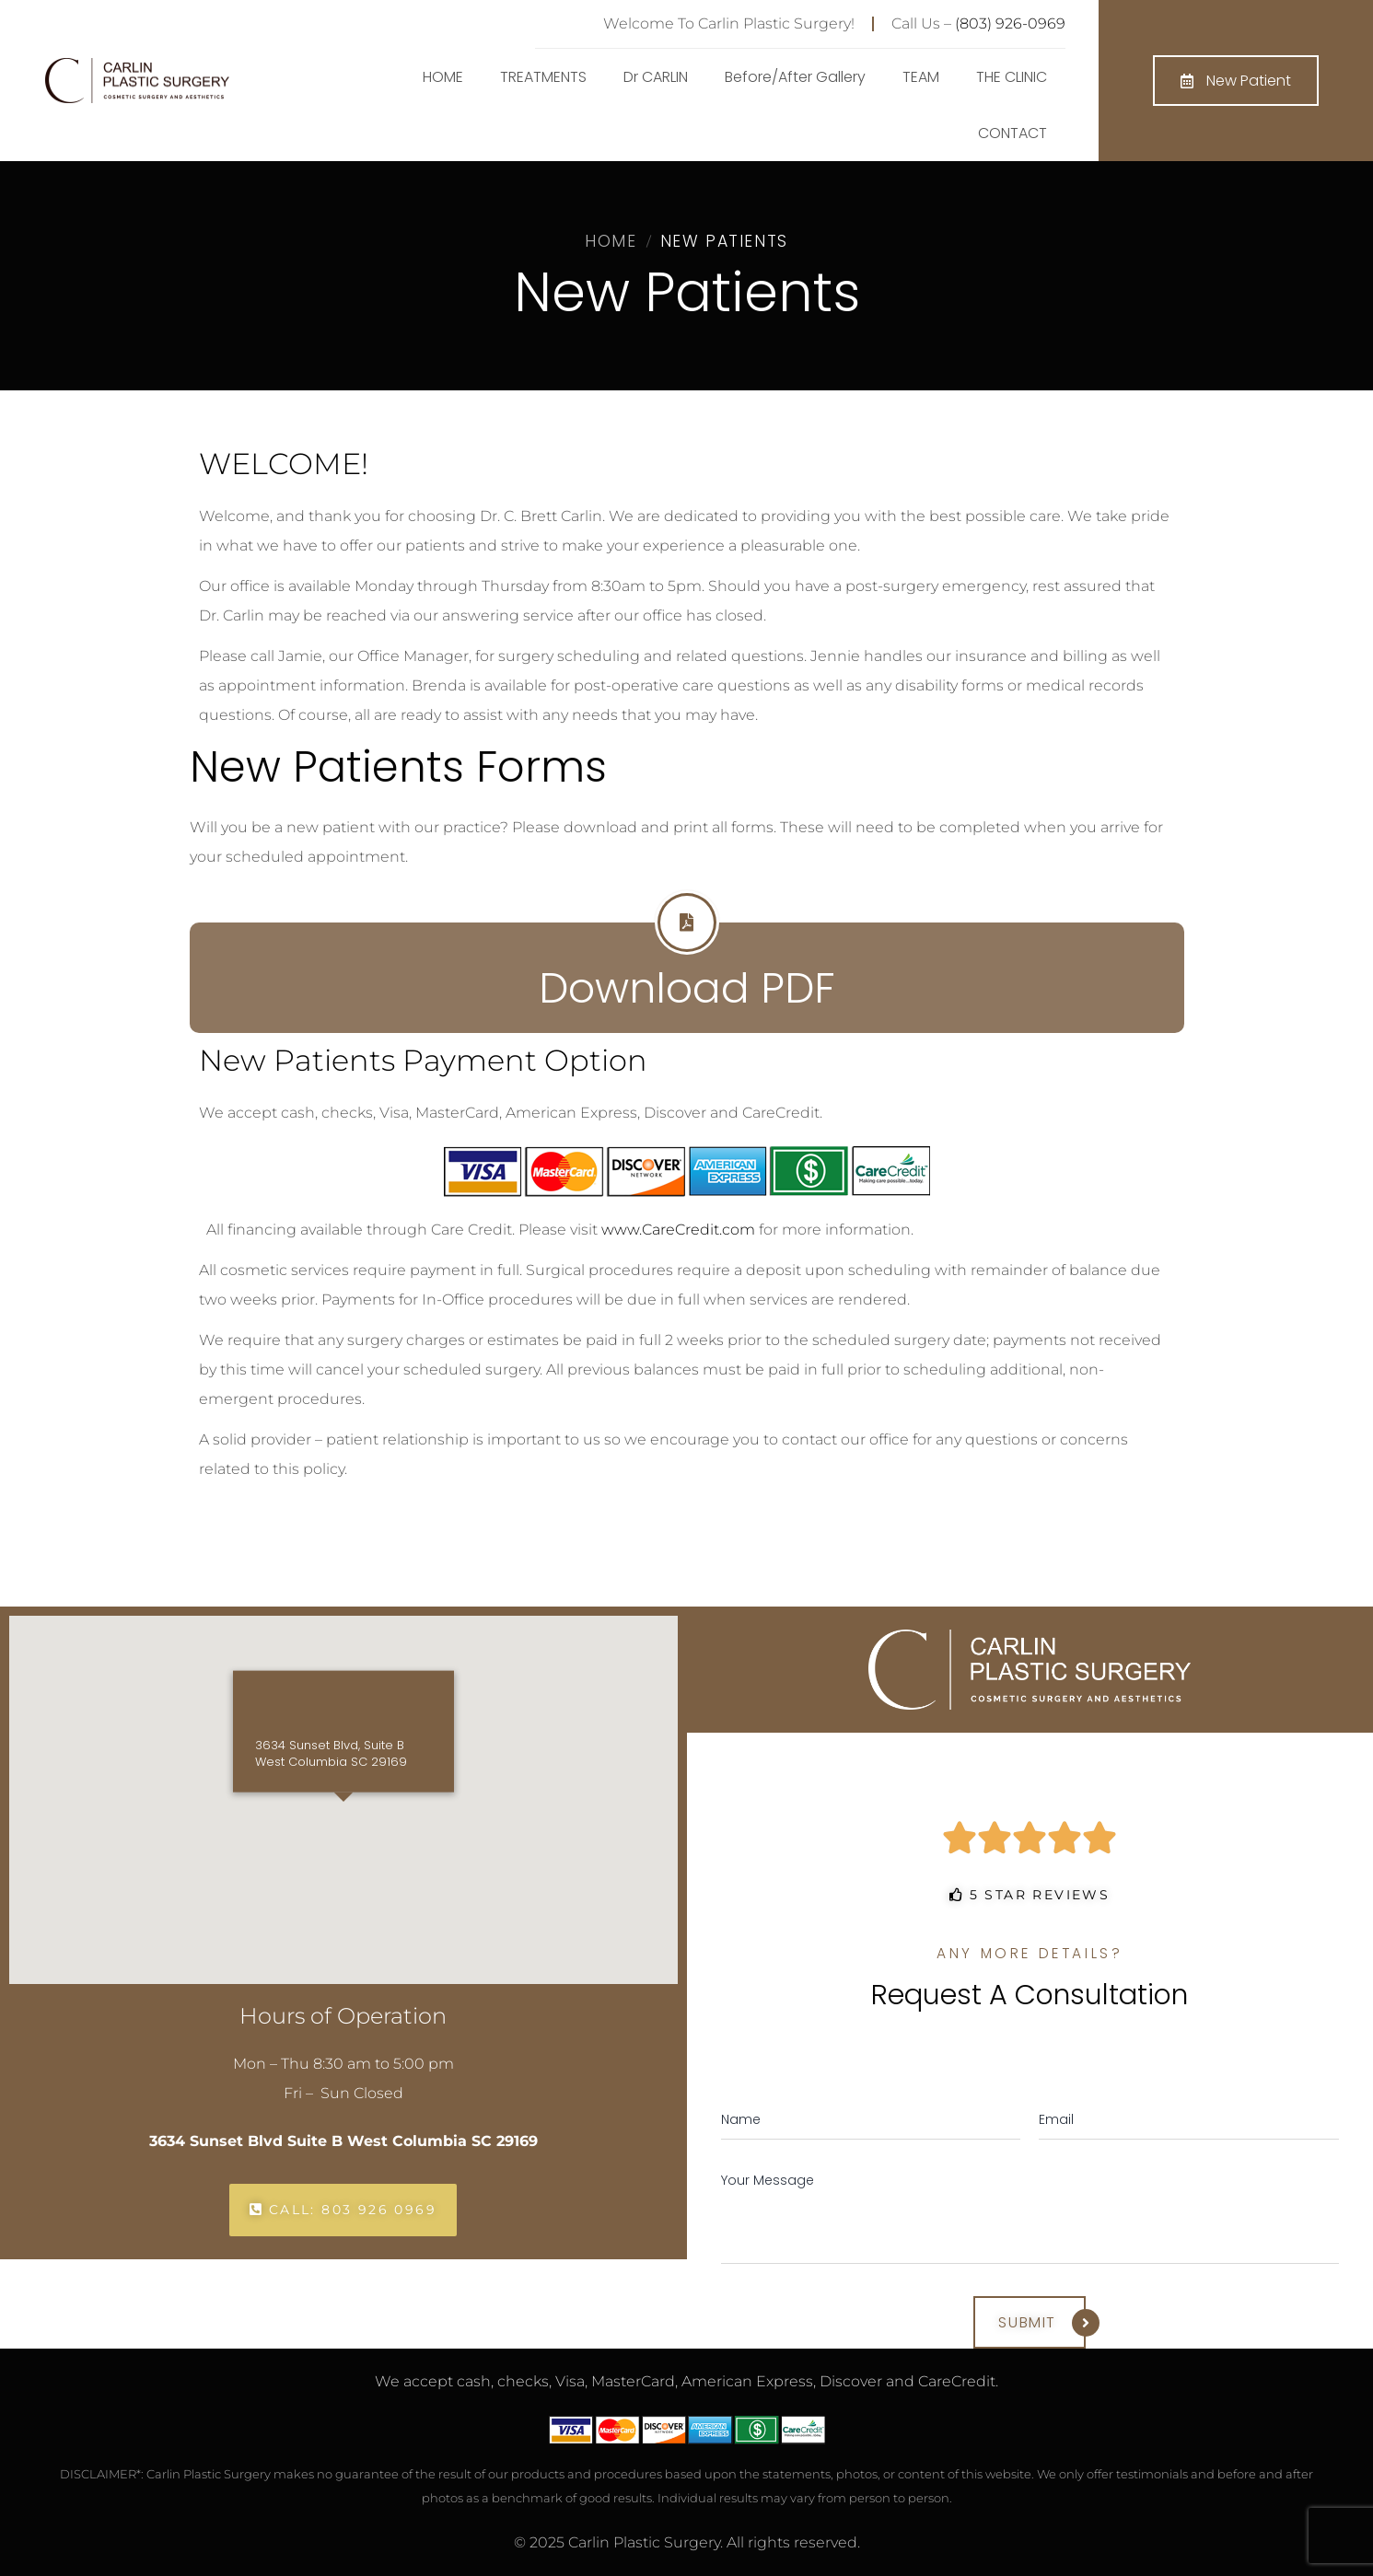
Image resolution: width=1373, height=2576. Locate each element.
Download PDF (687, 987)
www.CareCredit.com (678, 1229)
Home (610, 241)
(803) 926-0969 (1010, 23)
